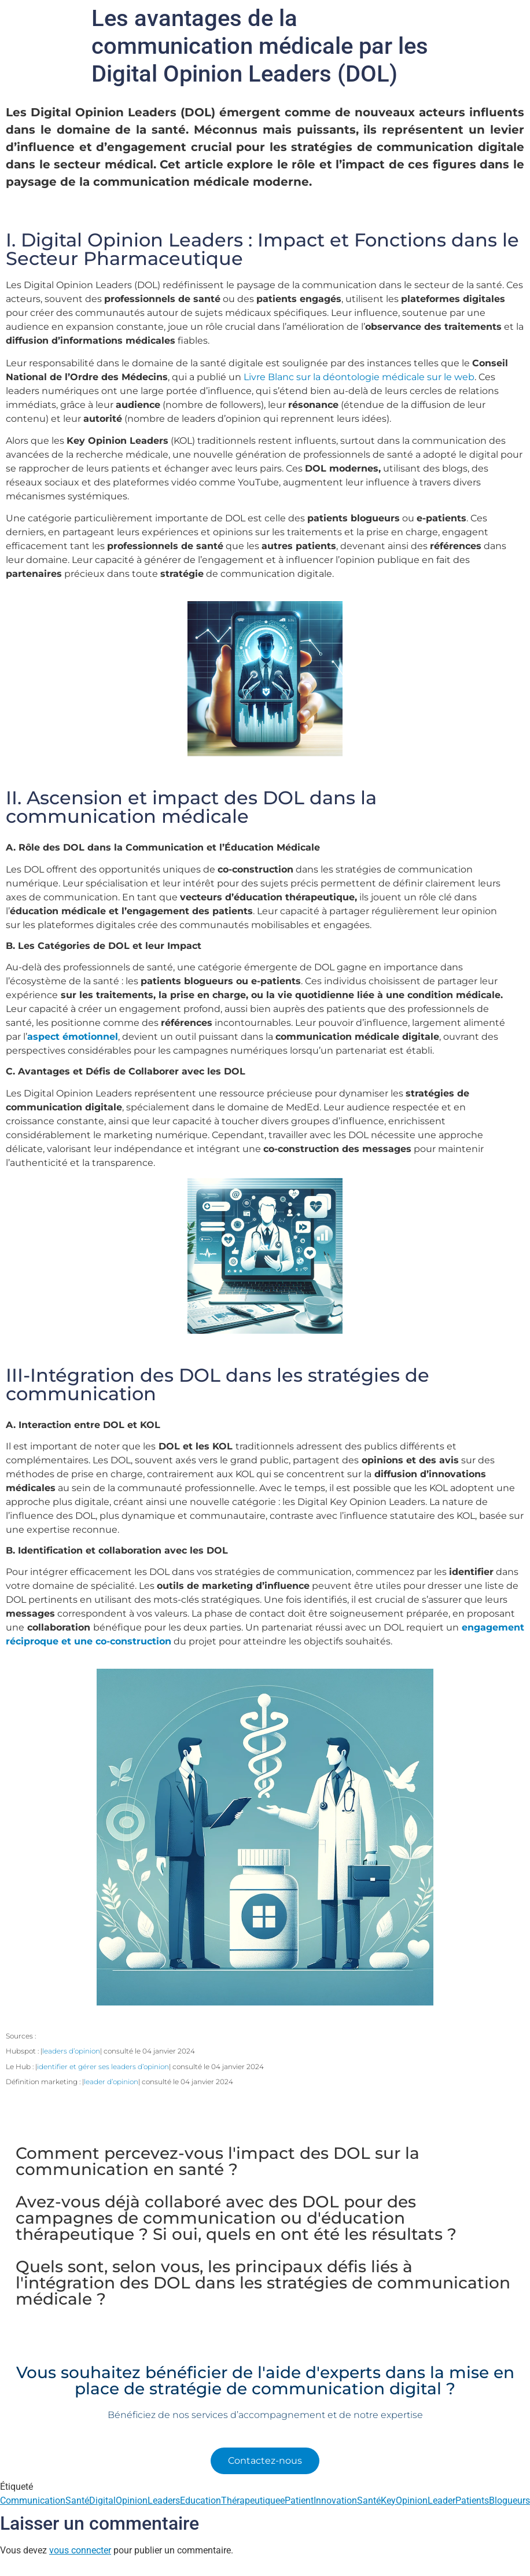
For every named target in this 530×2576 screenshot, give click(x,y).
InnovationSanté (347, 2500)
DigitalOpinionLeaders (134, 2500)
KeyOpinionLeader (418, 2500)
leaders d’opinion (71, 2051)
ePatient (297, 2500)
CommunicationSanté (44, 2500)
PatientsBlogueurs (492, 2500)
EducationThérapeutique (230, 2500)
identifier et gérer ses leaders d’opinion (103, 2066)
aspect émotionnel (72, 1036)
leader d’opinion (111, 2081)
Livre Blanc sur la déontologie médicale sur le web (359, 376)
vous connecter (80, 2550)
